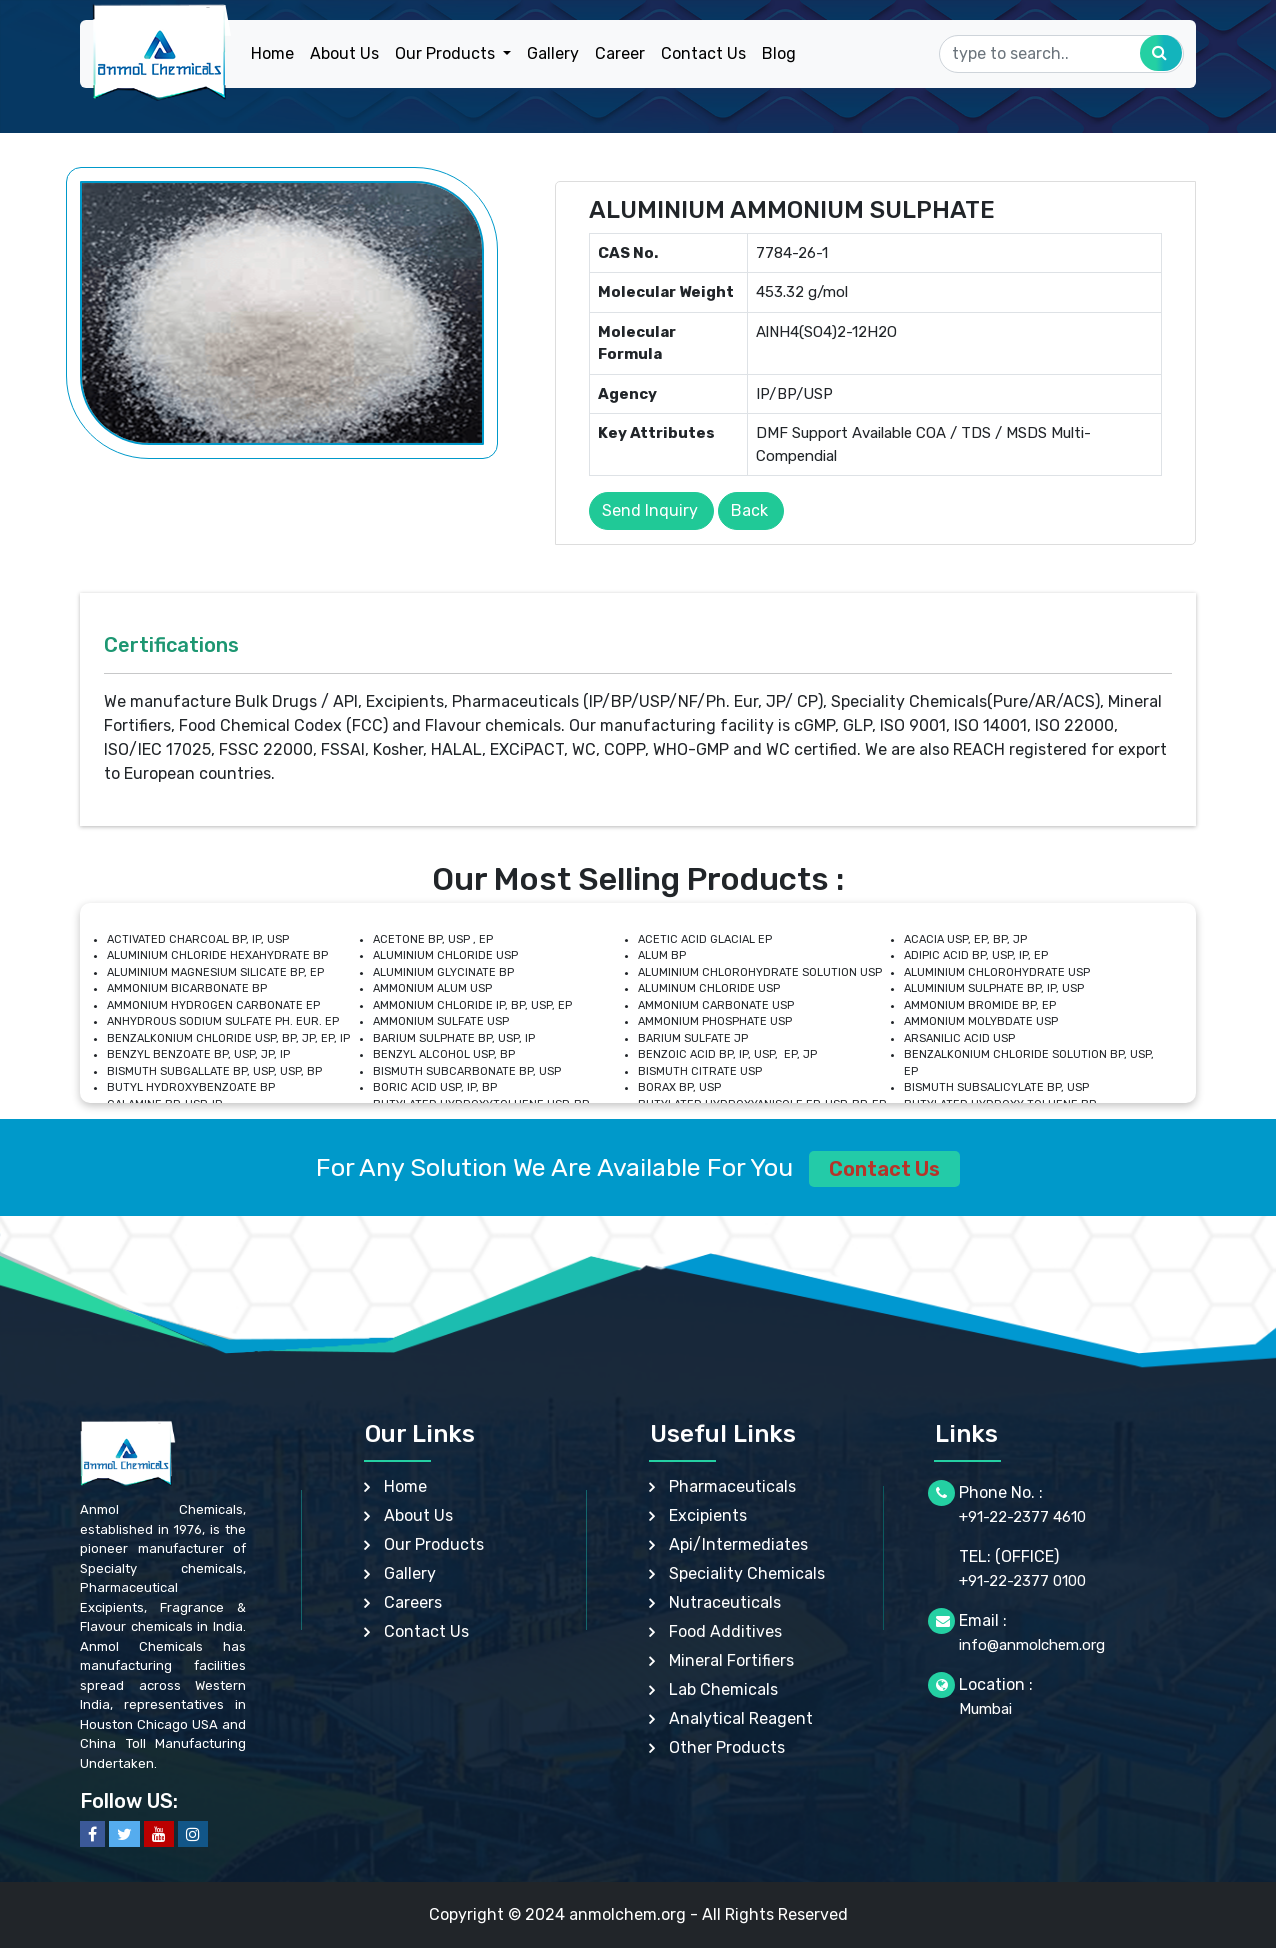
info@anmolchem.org (1032, 1645)
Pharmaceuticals (732, 1486)
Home (272, 53)
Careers (413, 1602)
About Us (344, 53)
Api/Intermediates (738, 1544)
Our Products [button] (447, 53)
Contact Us (703, 53)
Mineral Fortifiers (731, 1660)
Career (620, 53)
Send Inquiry (650, 510)
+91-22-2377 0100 (1022, 1581)
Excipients (708, 1515)
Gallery (553, 53)
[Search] (1061, 54)
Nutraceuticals (725, 1602)
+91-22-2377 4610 (1022, 1517)
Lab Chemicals (723, 1689)
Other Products (727, 1747)
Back (749, 510)
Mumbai (985, 1709)
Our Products (434, 1544)
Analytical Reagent (741, 1718)
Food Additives (725, 1631)
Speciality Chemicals (747, 1573)
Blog (779, 53)
